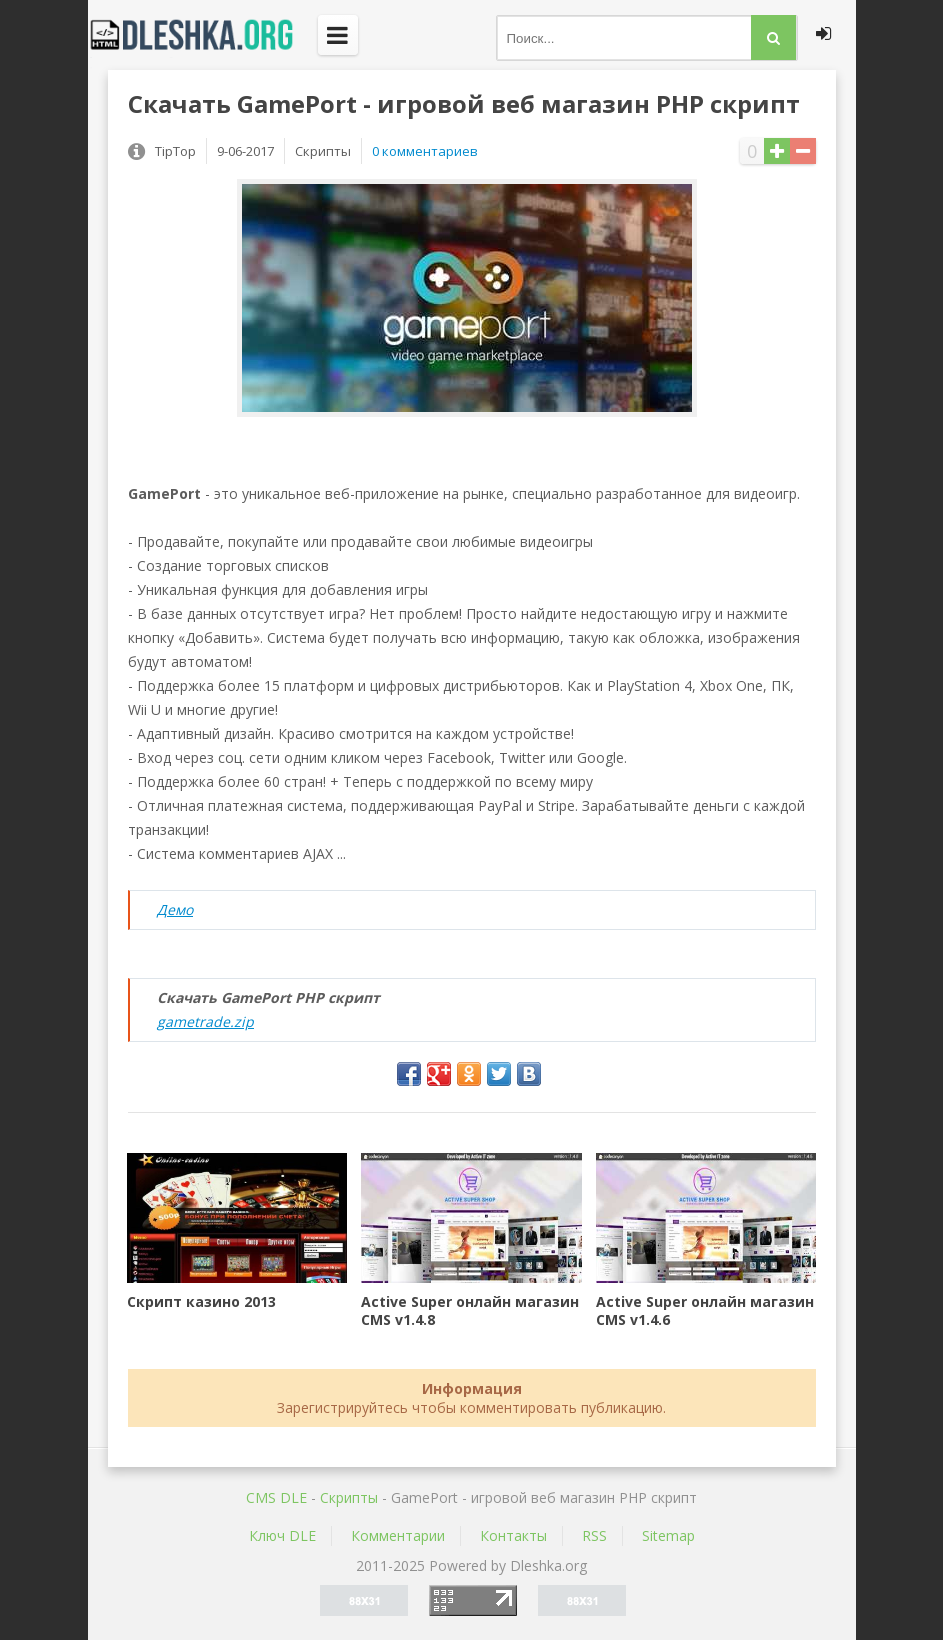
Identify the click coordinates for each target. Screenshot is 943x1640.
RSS (594, 1535)
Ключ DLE (282, 1535)
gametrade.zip (205, 1021)
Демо (175, 909)
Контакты (513, 1535)
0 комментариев (425, 151)
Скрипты (349, 1497)
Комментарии (398, 1535)
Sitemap (668, 1535)
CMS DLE (276, 1497)
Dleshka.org (203, 35)
